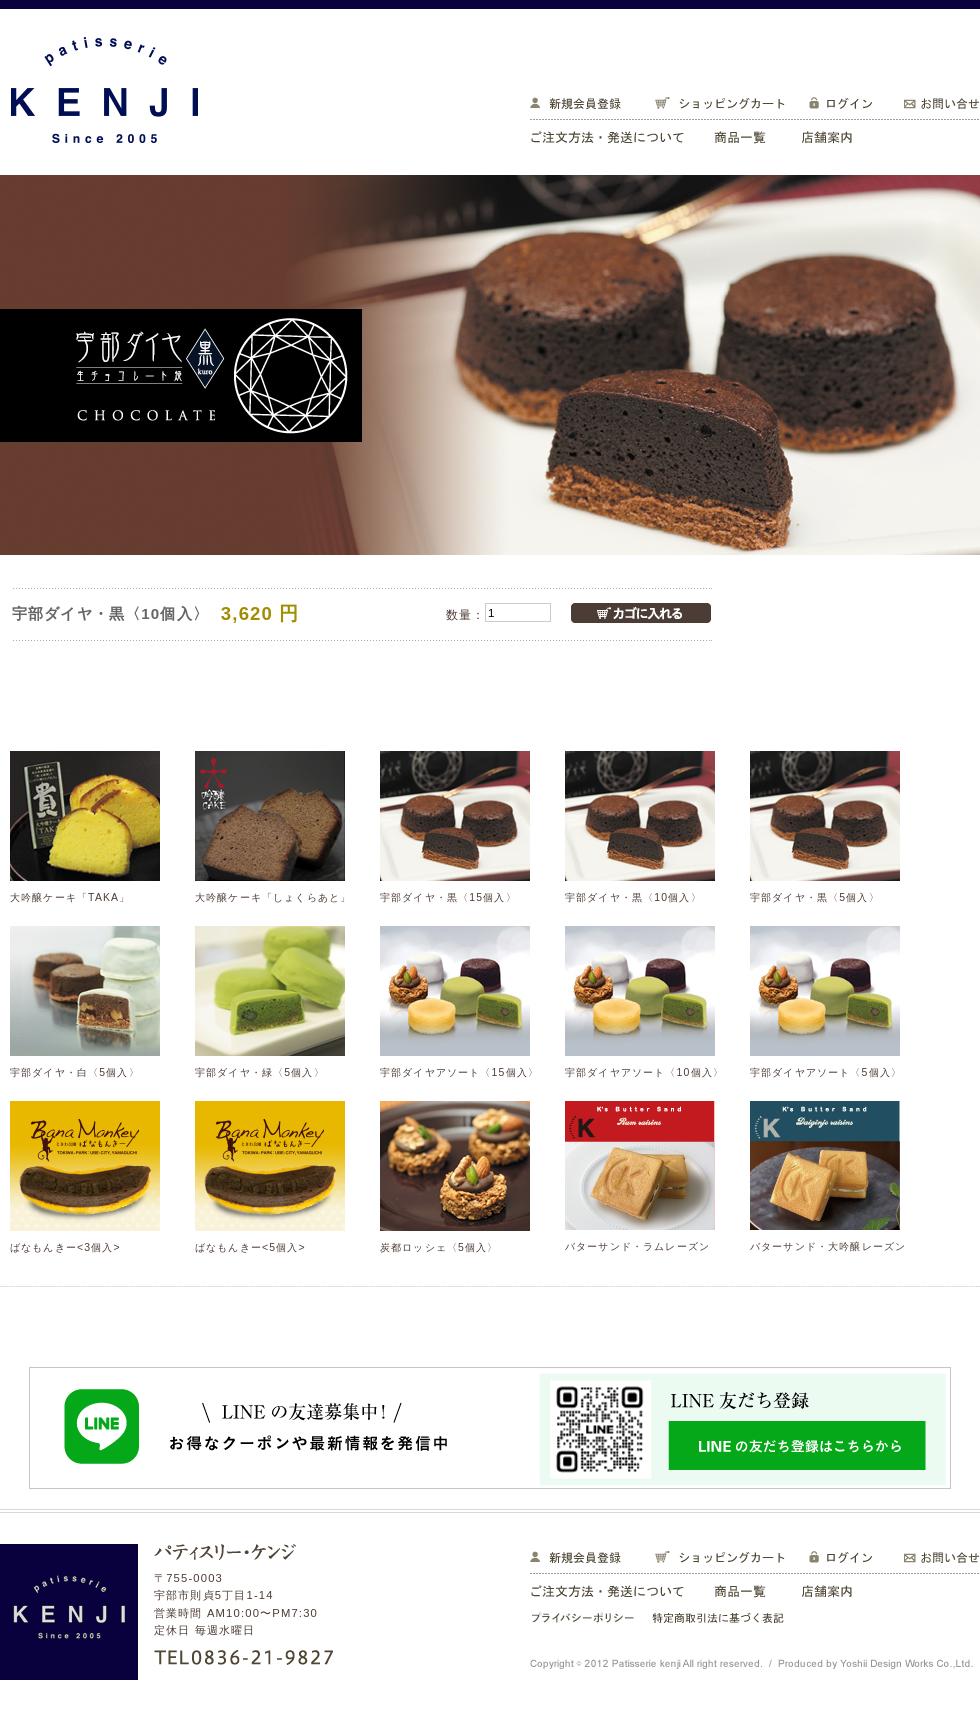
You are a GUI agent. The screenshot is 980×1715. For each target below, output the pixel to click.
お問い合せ (933, 105)
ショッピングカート (715, 105)
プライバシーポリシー (584, 1619)
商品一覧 (743, 135)
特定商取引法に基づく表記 (721, 1619)
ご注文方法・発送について (614, 135)
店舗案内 (836, 135)
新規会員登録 (583, 105)
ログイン (840, 105)
